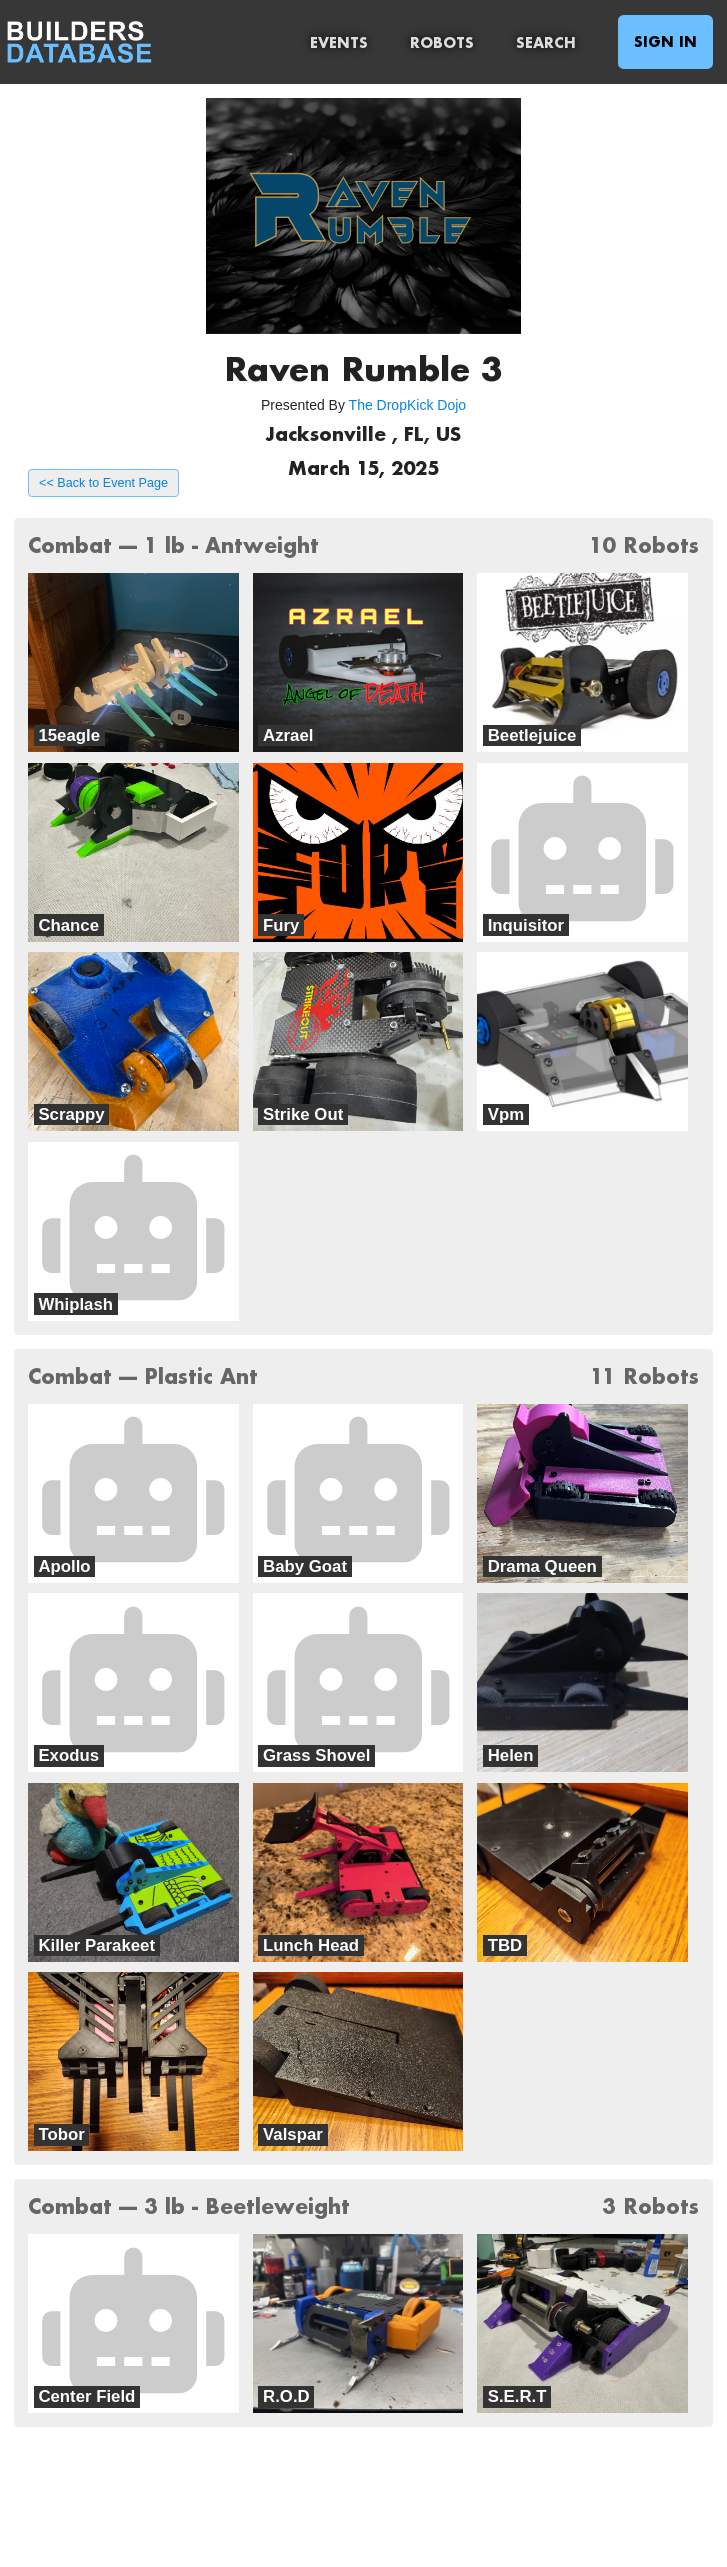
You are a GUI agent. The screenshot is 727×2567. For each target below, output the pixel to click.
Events (339, 42)
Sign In (665, 41)
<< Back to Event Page (103, 483)
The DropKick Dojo (408, 405)
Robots (442, 42)
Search (546, 42)
